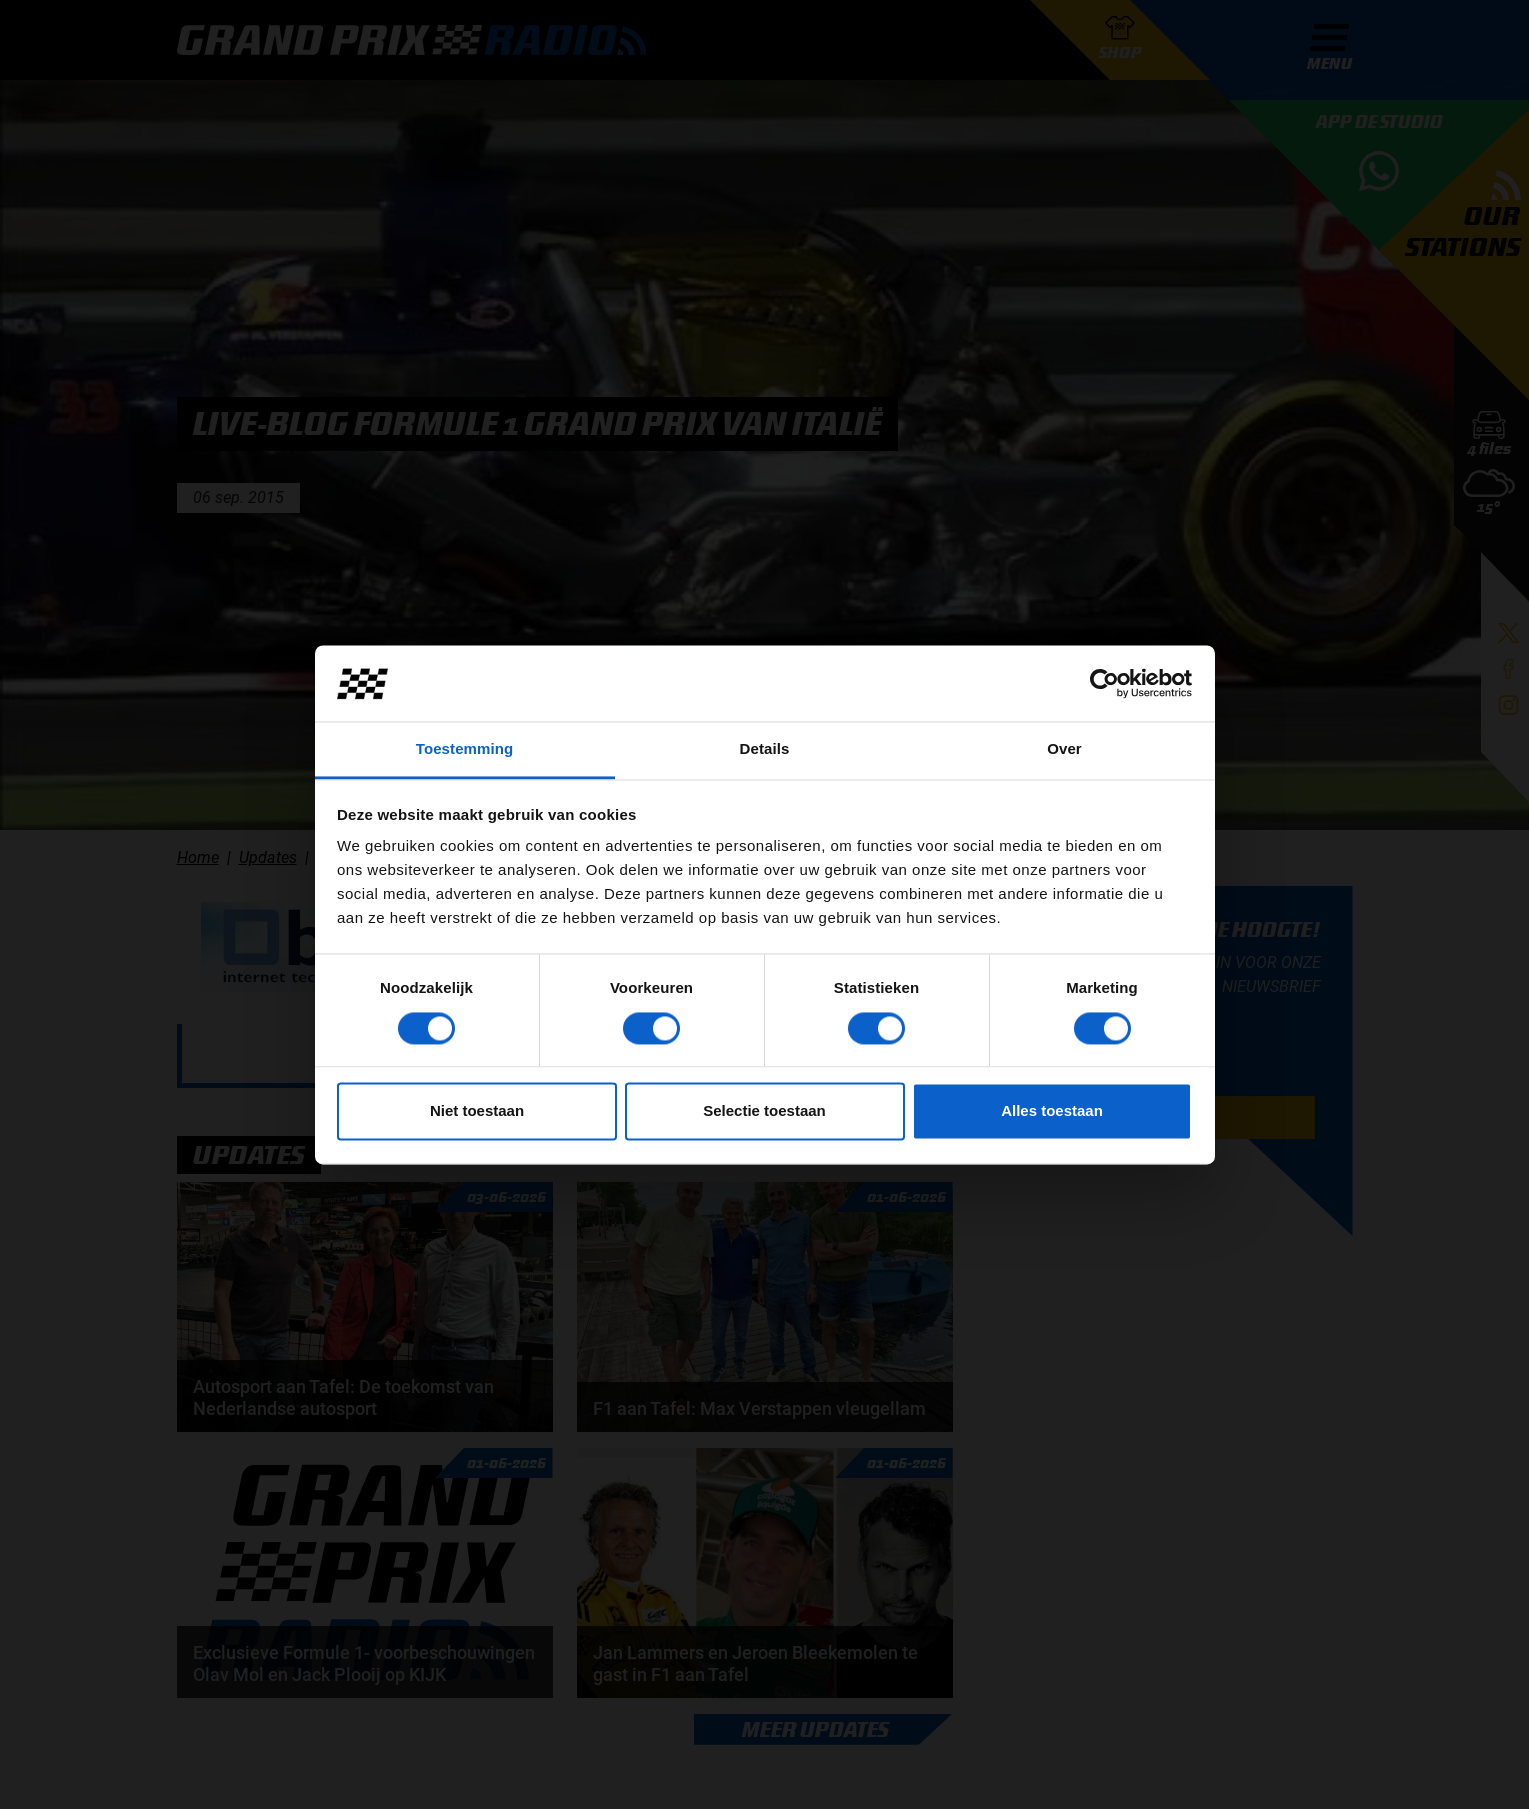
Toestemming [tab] (465, 749)
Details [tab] (765, 749)
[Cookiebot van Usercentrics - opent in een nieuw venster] (1104, 683)
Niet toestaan (477, 1111)
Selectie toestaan (764, 1111)
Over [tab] (1064, 749)
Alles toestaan (1052, 1111)
